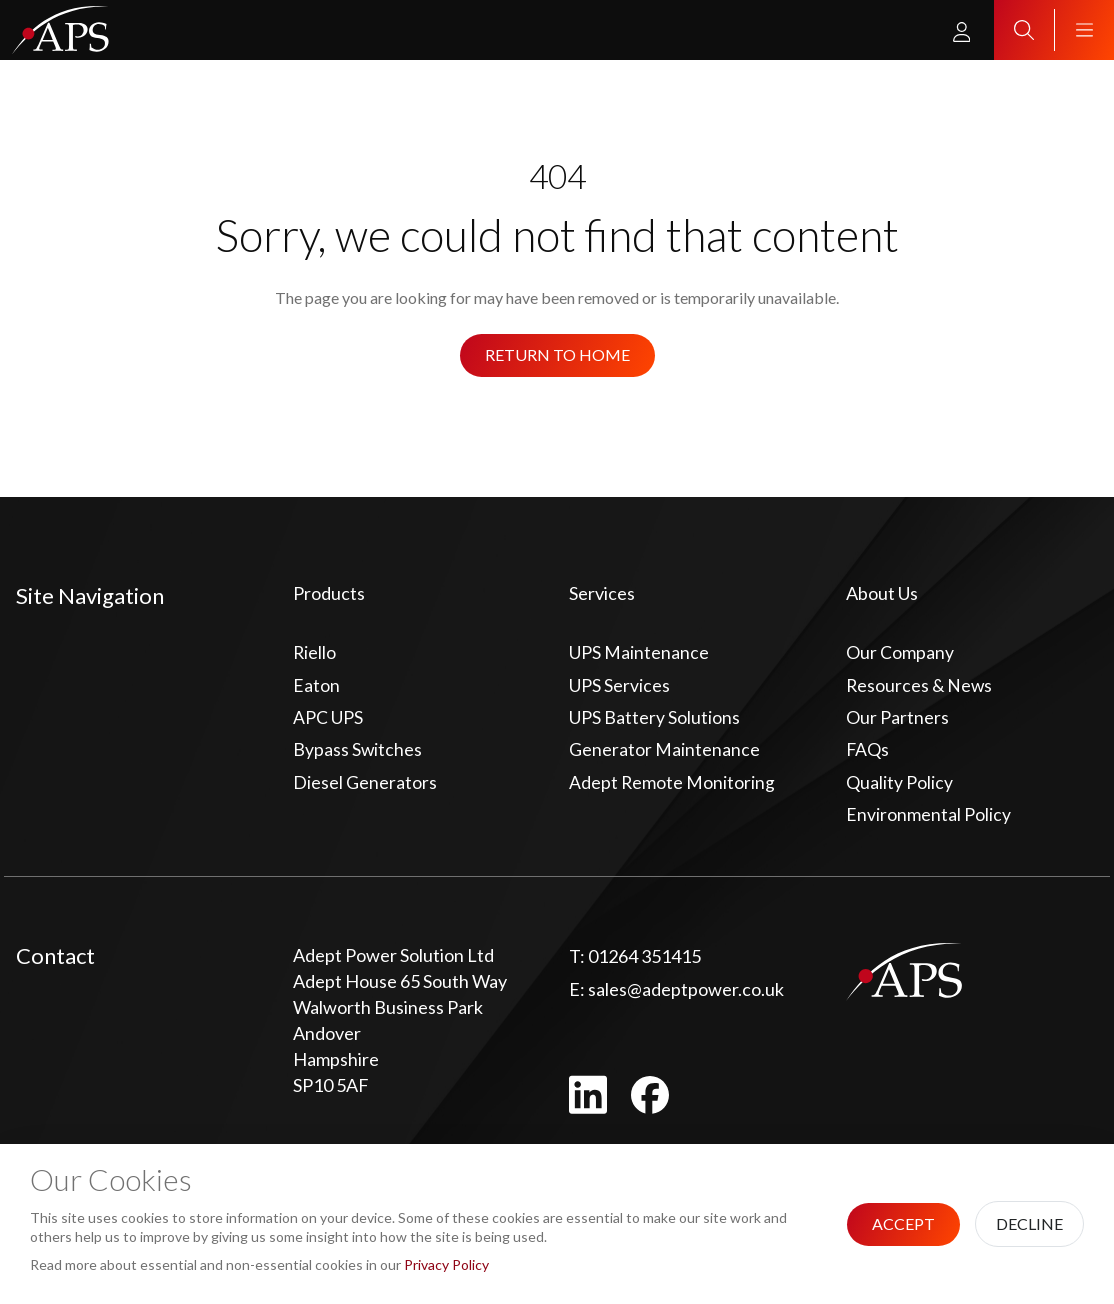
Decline (1029, 1223)
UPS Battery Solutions (654, 719)
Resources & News (920, 686)
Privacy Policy (446, 1264)
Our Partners (897, 719)
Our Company (900, 653)
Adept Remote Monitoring (672, 785)
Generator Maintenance (664, 752)
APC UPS (328, 719)
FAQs (868, 752)
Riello (315, 653)
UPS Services (619, 686)
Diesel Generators (365, 785)
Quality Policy (899, 785)
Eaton (316, 686)
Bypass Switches (358, 752)
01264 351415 (635, 960)
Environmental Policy (928, 818)
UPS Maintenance (639, 653)
